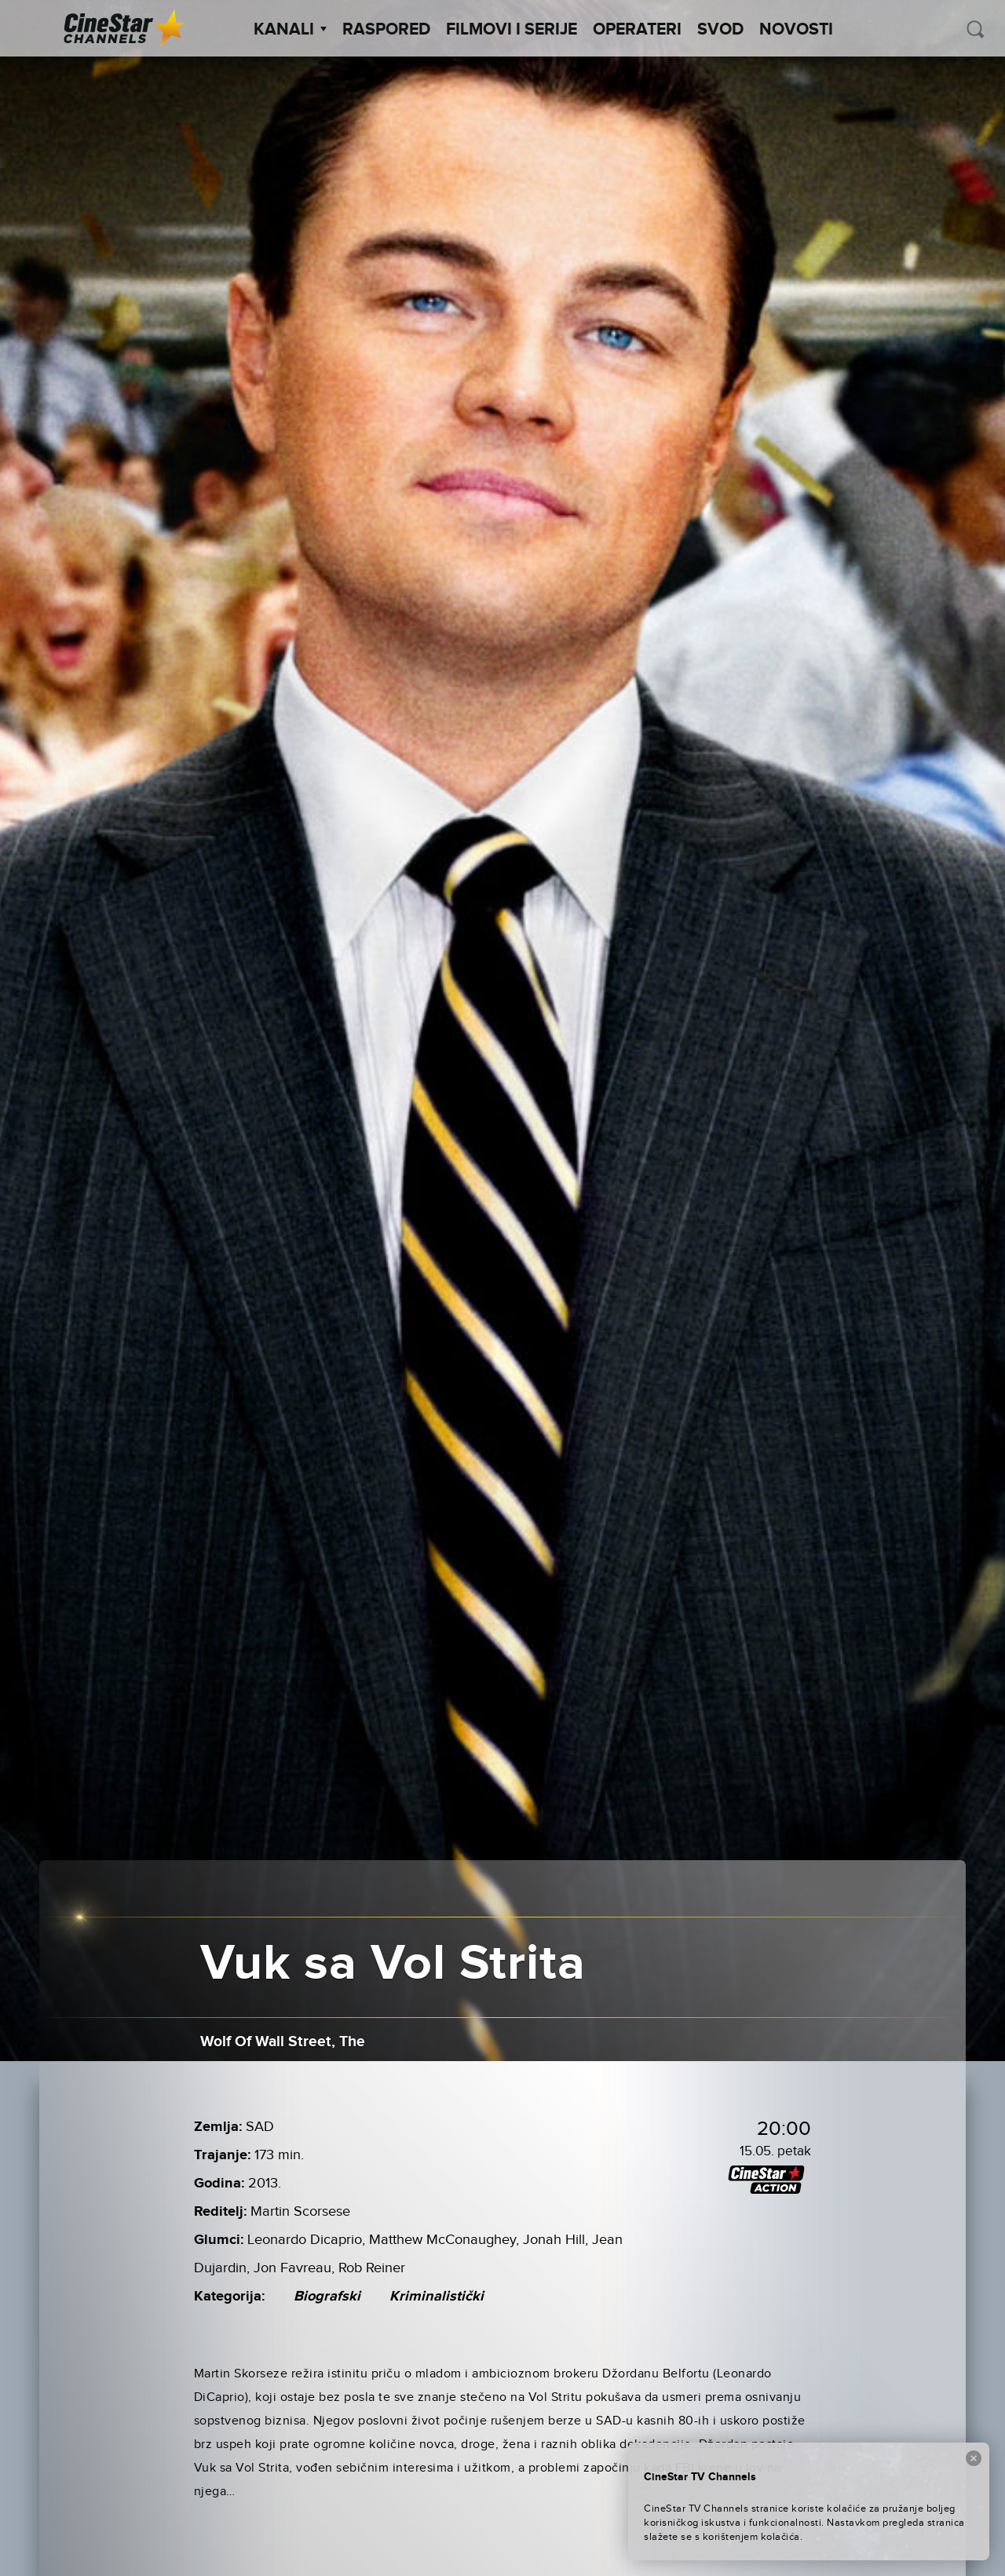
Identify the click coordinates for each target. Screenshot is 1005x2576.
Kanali (290, 30)
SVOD (720, 30)
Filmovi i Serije (511, 30)
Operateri (637, 30)
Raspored (386, 30)
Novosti (796, 30)
